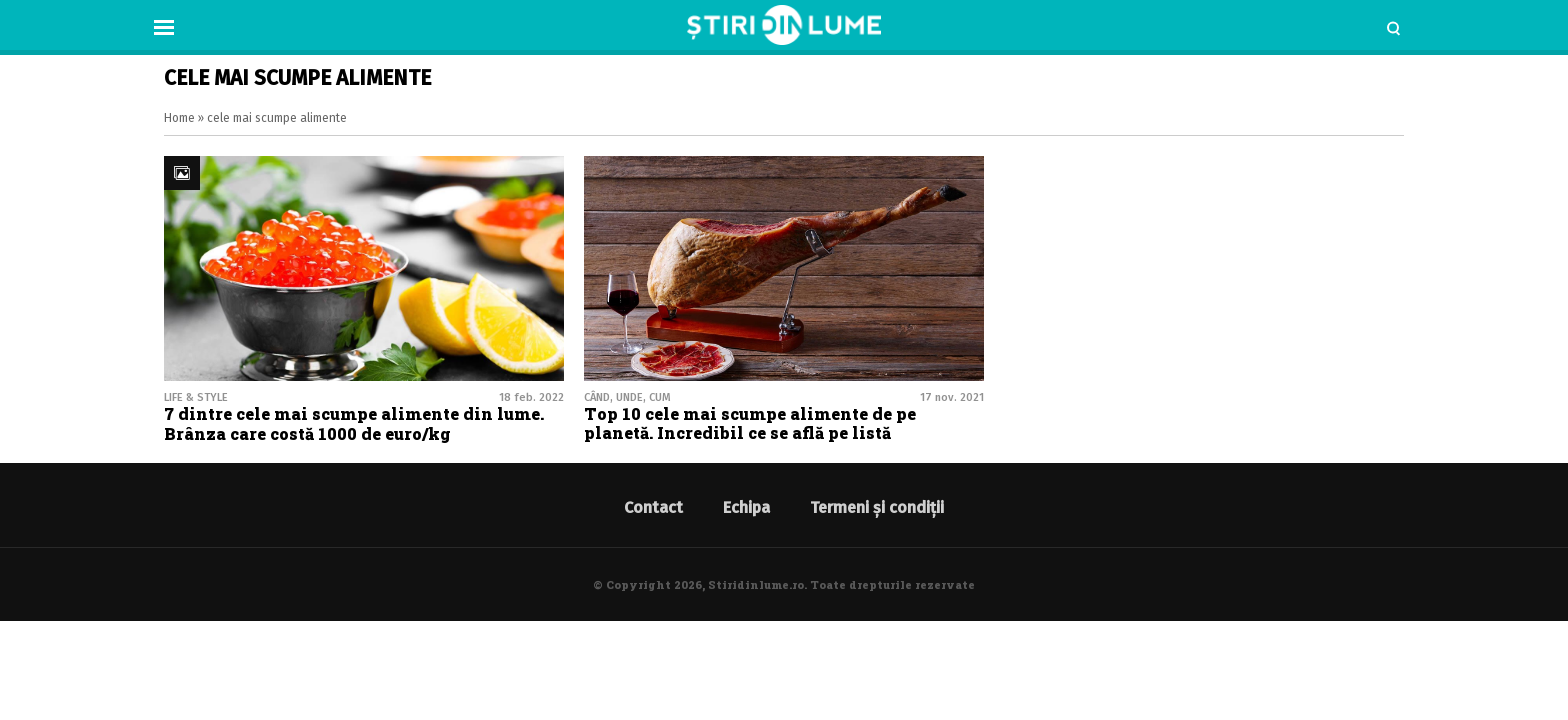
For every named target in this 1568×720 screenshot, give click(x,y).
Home (179, 118)
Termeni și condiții (877, 507)
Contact (653, 507)
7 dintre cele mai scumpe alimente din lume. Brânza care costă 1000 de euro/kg (354, 423)
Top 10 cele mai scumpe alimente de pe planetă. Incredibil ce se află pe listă (750, 423)
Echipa (746, 507)
